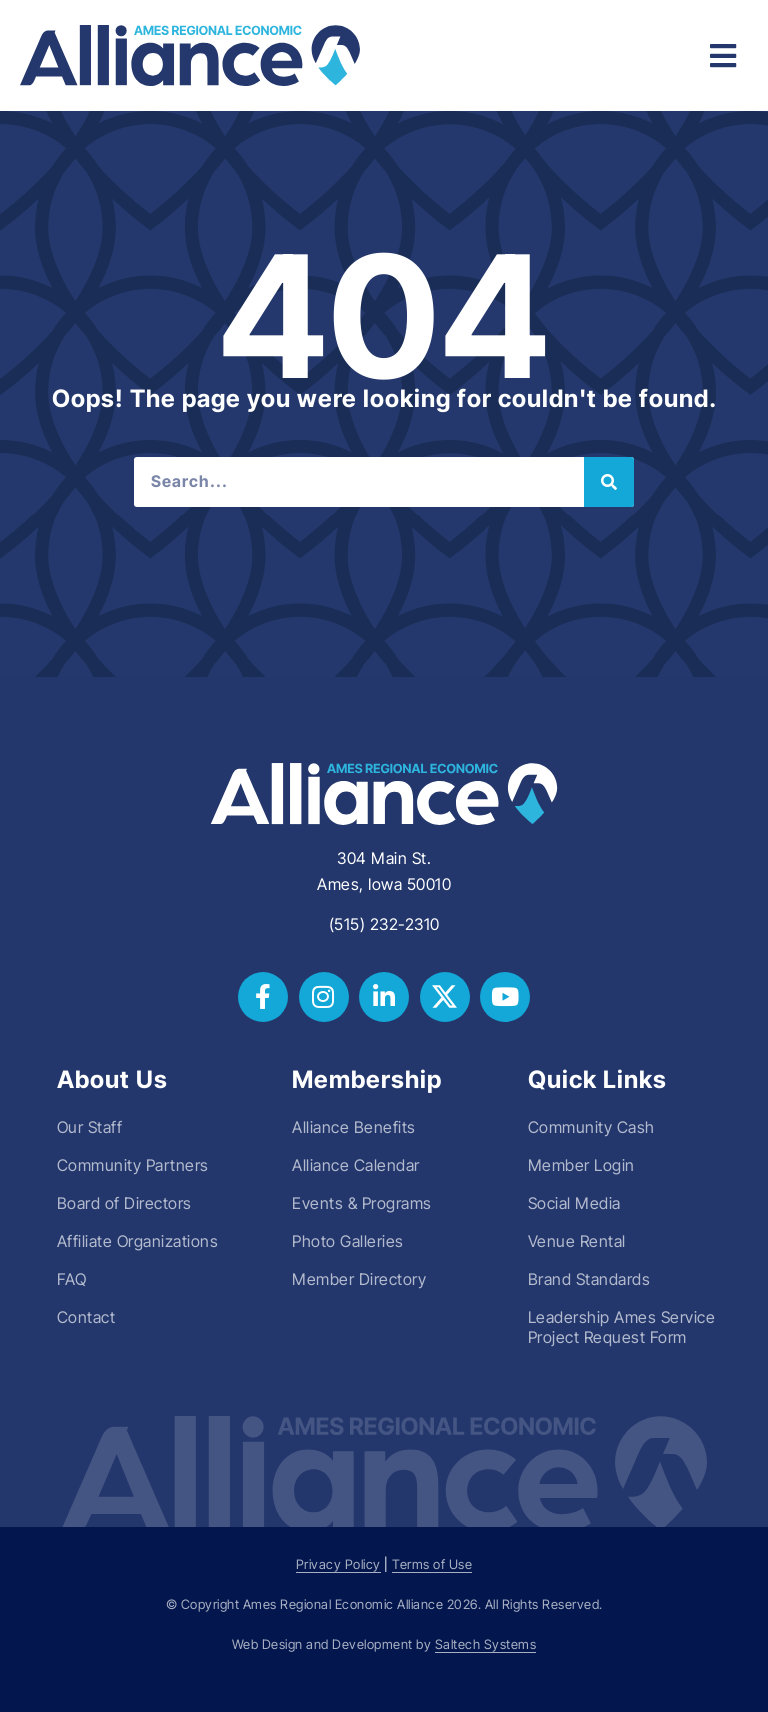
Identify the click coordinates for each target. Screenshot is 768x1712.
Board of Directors (124, 1203)
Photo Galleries (348, 1241)
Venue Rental (577, 1241)
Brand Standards (589, 1279)
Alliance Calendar (356, 1165)
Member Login (581, 1165)
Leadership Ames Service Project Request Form (622, 1327)
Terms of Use (432, 1564)
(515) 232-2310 (384, 924)
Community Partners (133, 1165)
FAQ (72, 1279)
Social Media (574, 1203)
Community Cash (591, 1127)
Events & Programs (362, 1203)
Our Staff (90, 1127)
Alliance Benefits (354, 1127)
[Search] (609, 482)
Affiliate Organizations (138, 1241)
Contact (86, 1317)
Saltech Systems (486, 1644)
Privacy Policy (338, 1564)
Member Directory (359, 1279)
